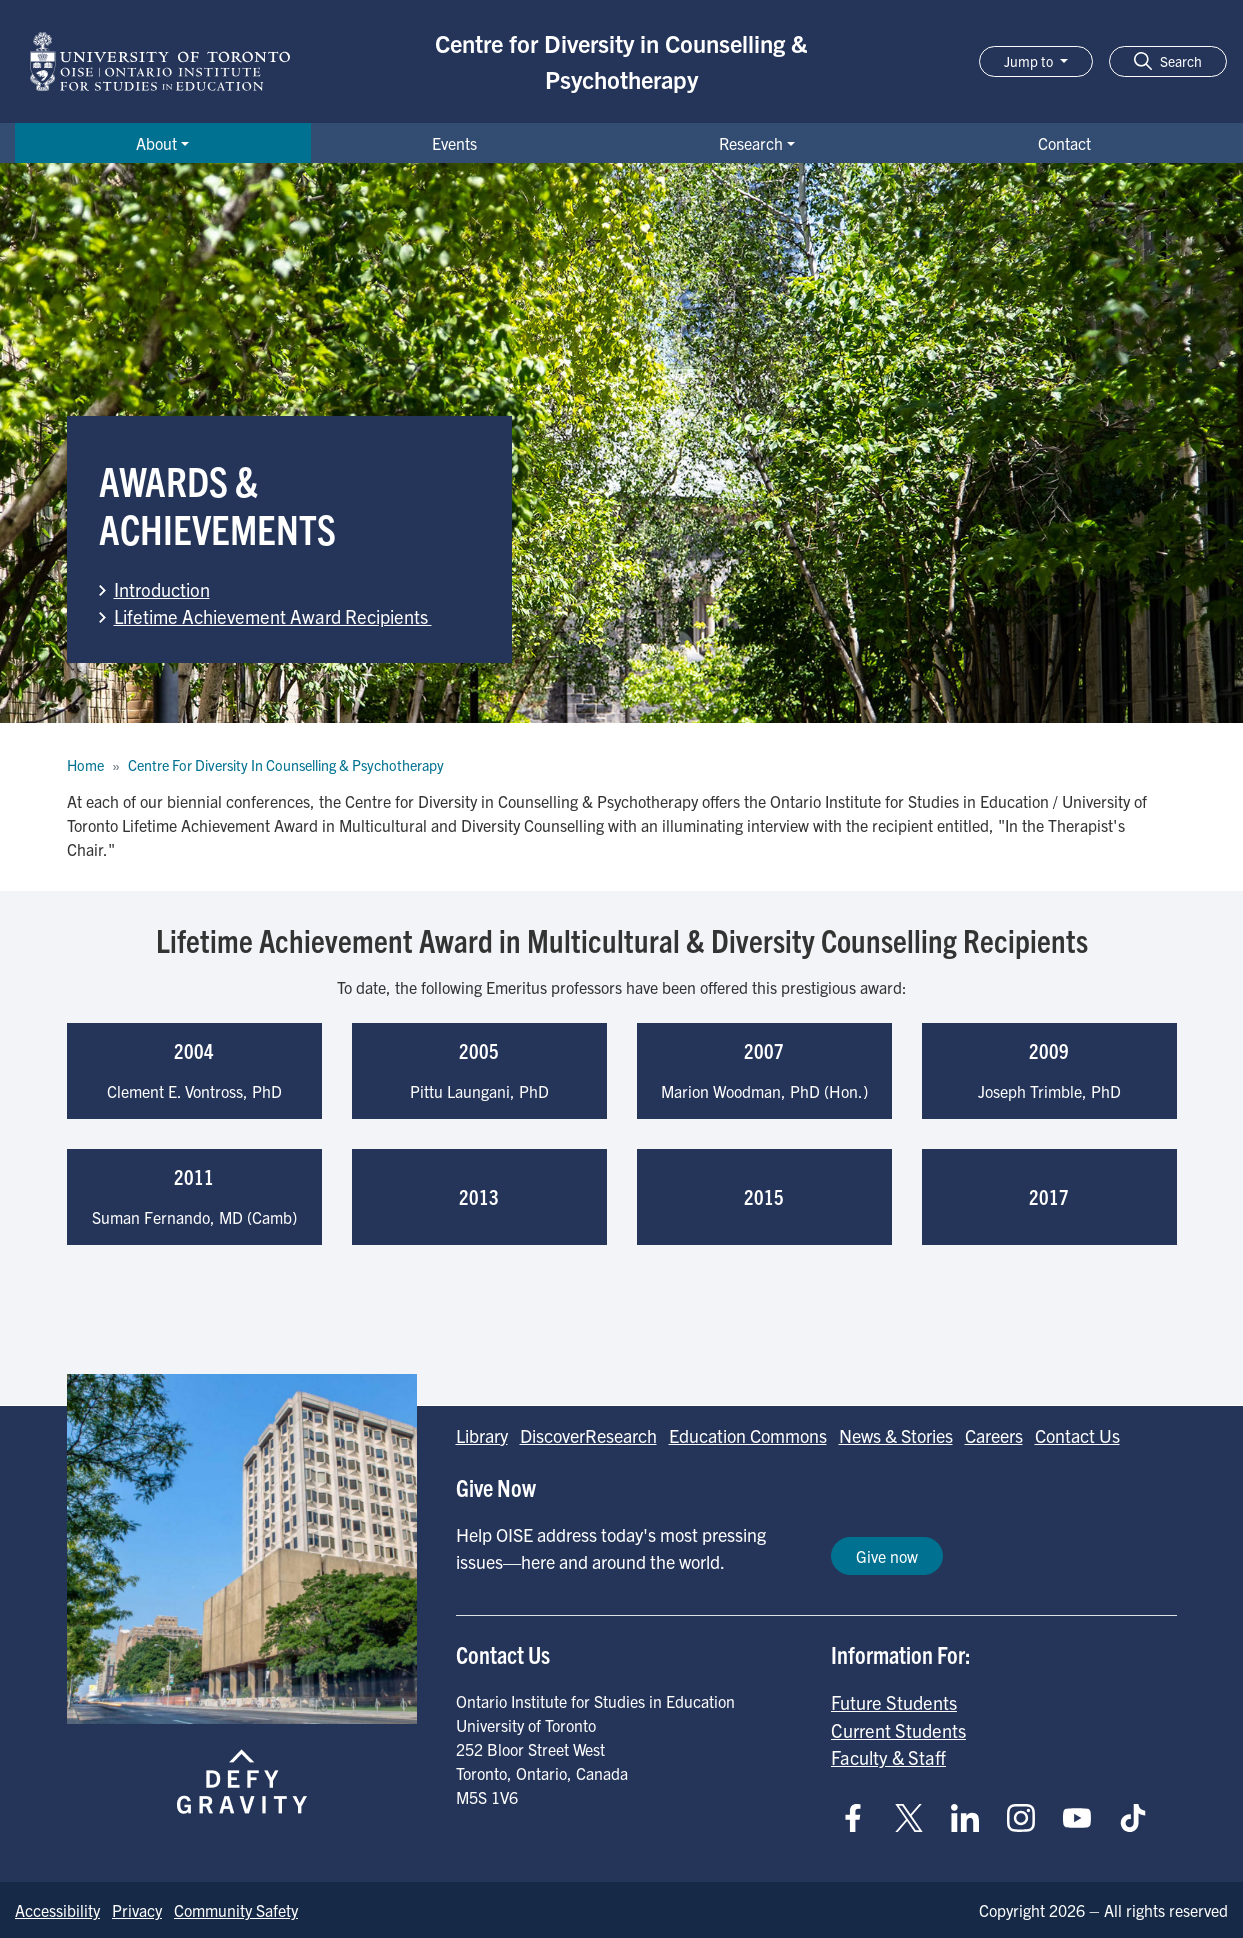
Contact (1064, 143)
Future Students (894, 1702)
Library (482, 1435)
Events (454, 143)
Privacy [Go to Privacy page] (137, 1910)
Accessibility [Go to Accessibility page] (57, 1910)
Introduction (162, 589)
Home (85, 765)
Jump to (1030, 61)
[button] (1168, 61)
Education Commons (748, 1435)
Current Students (898, 1730)
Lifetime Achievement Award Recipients (273, 616)
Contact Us (1077, 1435)
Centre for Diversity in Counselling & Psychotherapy (621, 61)
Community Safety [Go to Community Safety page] (236, 1910)
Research (751, 143)
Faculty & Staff (888, 1757)
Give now (887, 1556)
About (156, 143)
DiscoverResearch (588, 1435)
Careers (994, 1435)
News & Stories (896, 1435)
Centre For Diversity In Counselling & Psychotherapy (286, 765)
